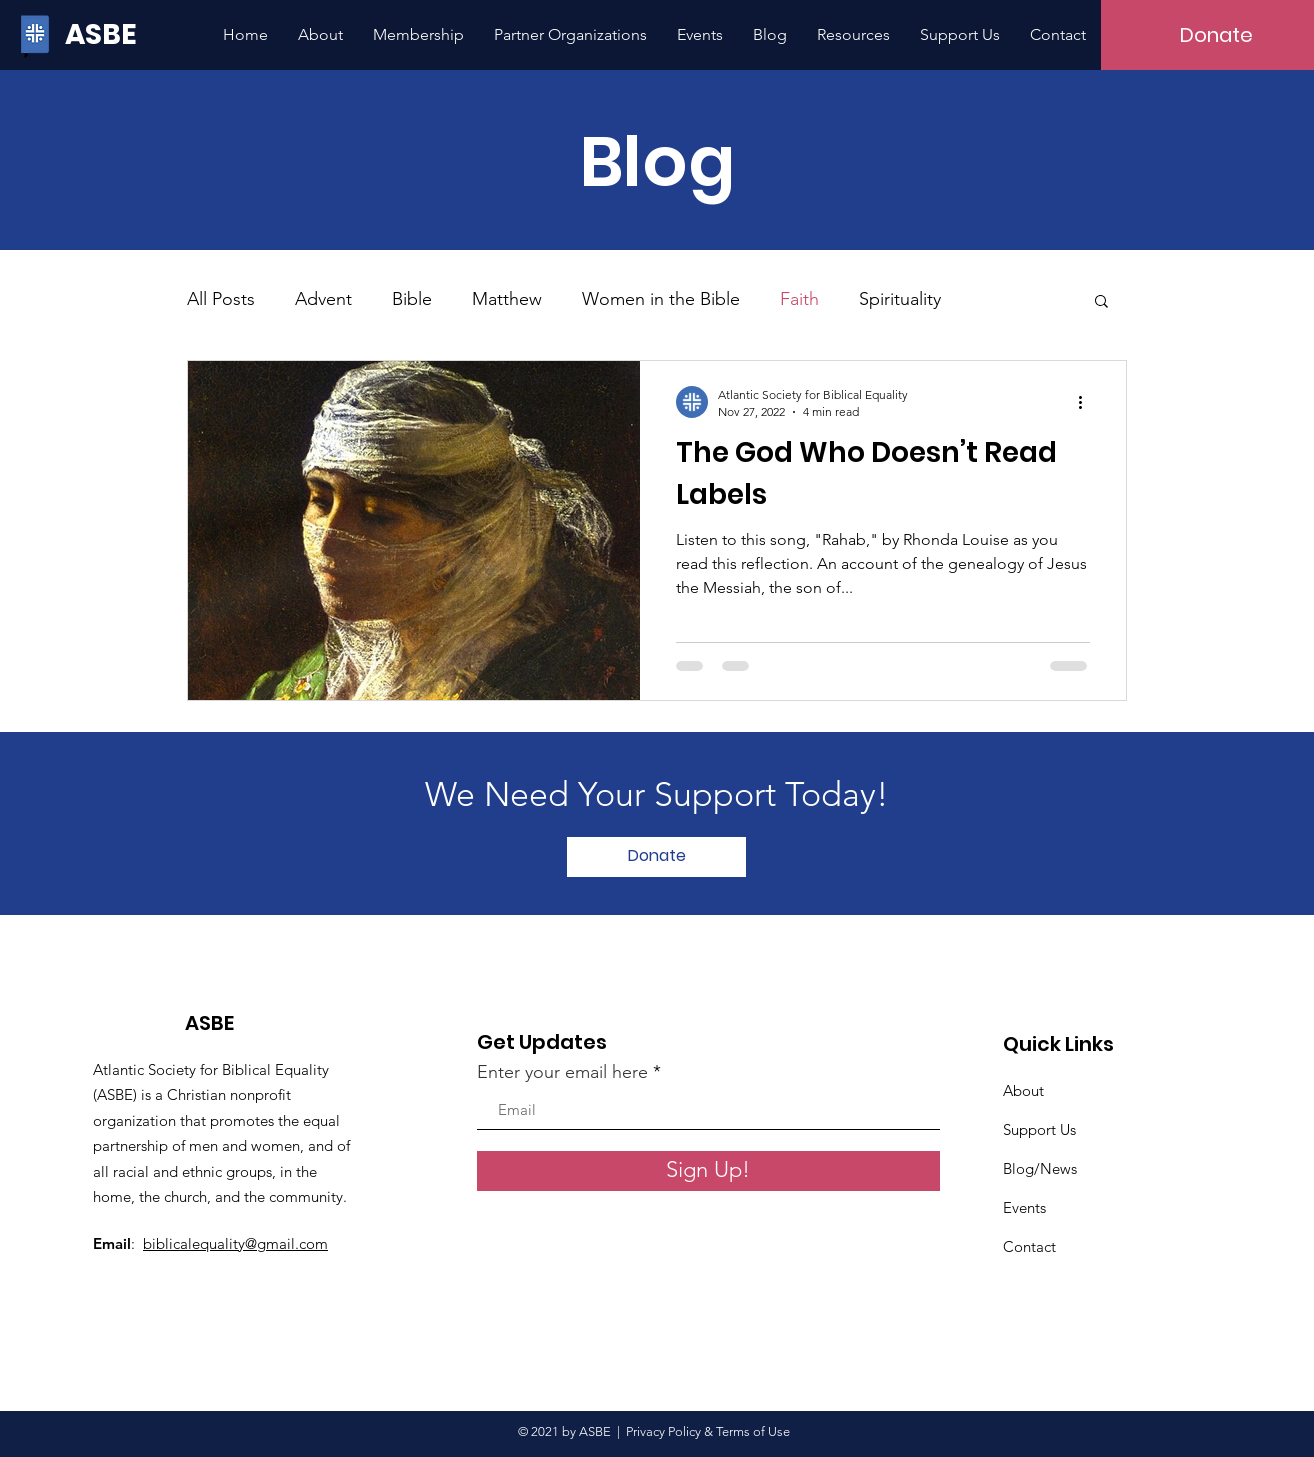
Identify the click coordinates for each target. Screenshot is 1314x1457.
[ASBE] (104, 34)
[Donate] (656, 857)
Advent (323, 299)
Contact (1029, 1246)
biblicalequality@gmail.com (235, 1243)
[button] (1101, 302)
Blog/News (1040, 1168)
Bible (412, 299)
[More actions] (1087, 402)
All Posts (221, 299)
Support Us (1039, 1129)
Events (1024, 1207)
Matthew (507, 299)
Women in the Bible (661, 299)
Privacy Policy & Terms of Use (711, 1431)
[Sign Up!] (708, 1171)
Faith (799, 299)
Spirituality (900, 299)
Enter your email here (562, 1072)
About (1023, 1090)
